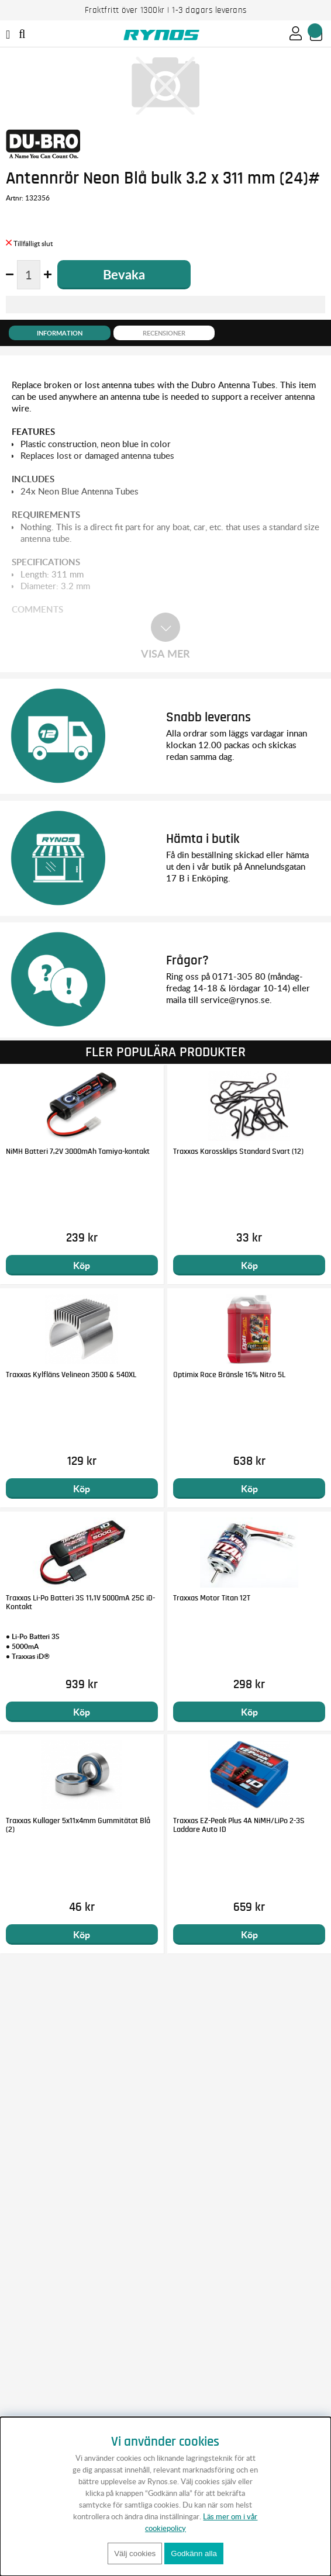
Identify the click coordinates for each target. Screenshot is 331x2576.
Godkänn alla (194, 2553)
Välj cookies (135, 2553)
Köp (81, 1265)
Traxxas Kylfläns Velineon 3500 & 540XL (71, 1375)
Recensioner (164, 333)
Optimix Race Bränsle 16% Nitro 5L (229, 1375)
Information (59, 333)
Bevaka (124, 274)
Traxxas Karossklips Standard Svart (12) (238, 1151)
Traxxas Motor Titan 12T (211, 1598)
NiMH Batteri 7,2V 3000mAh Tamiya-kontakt (78, 1151)
